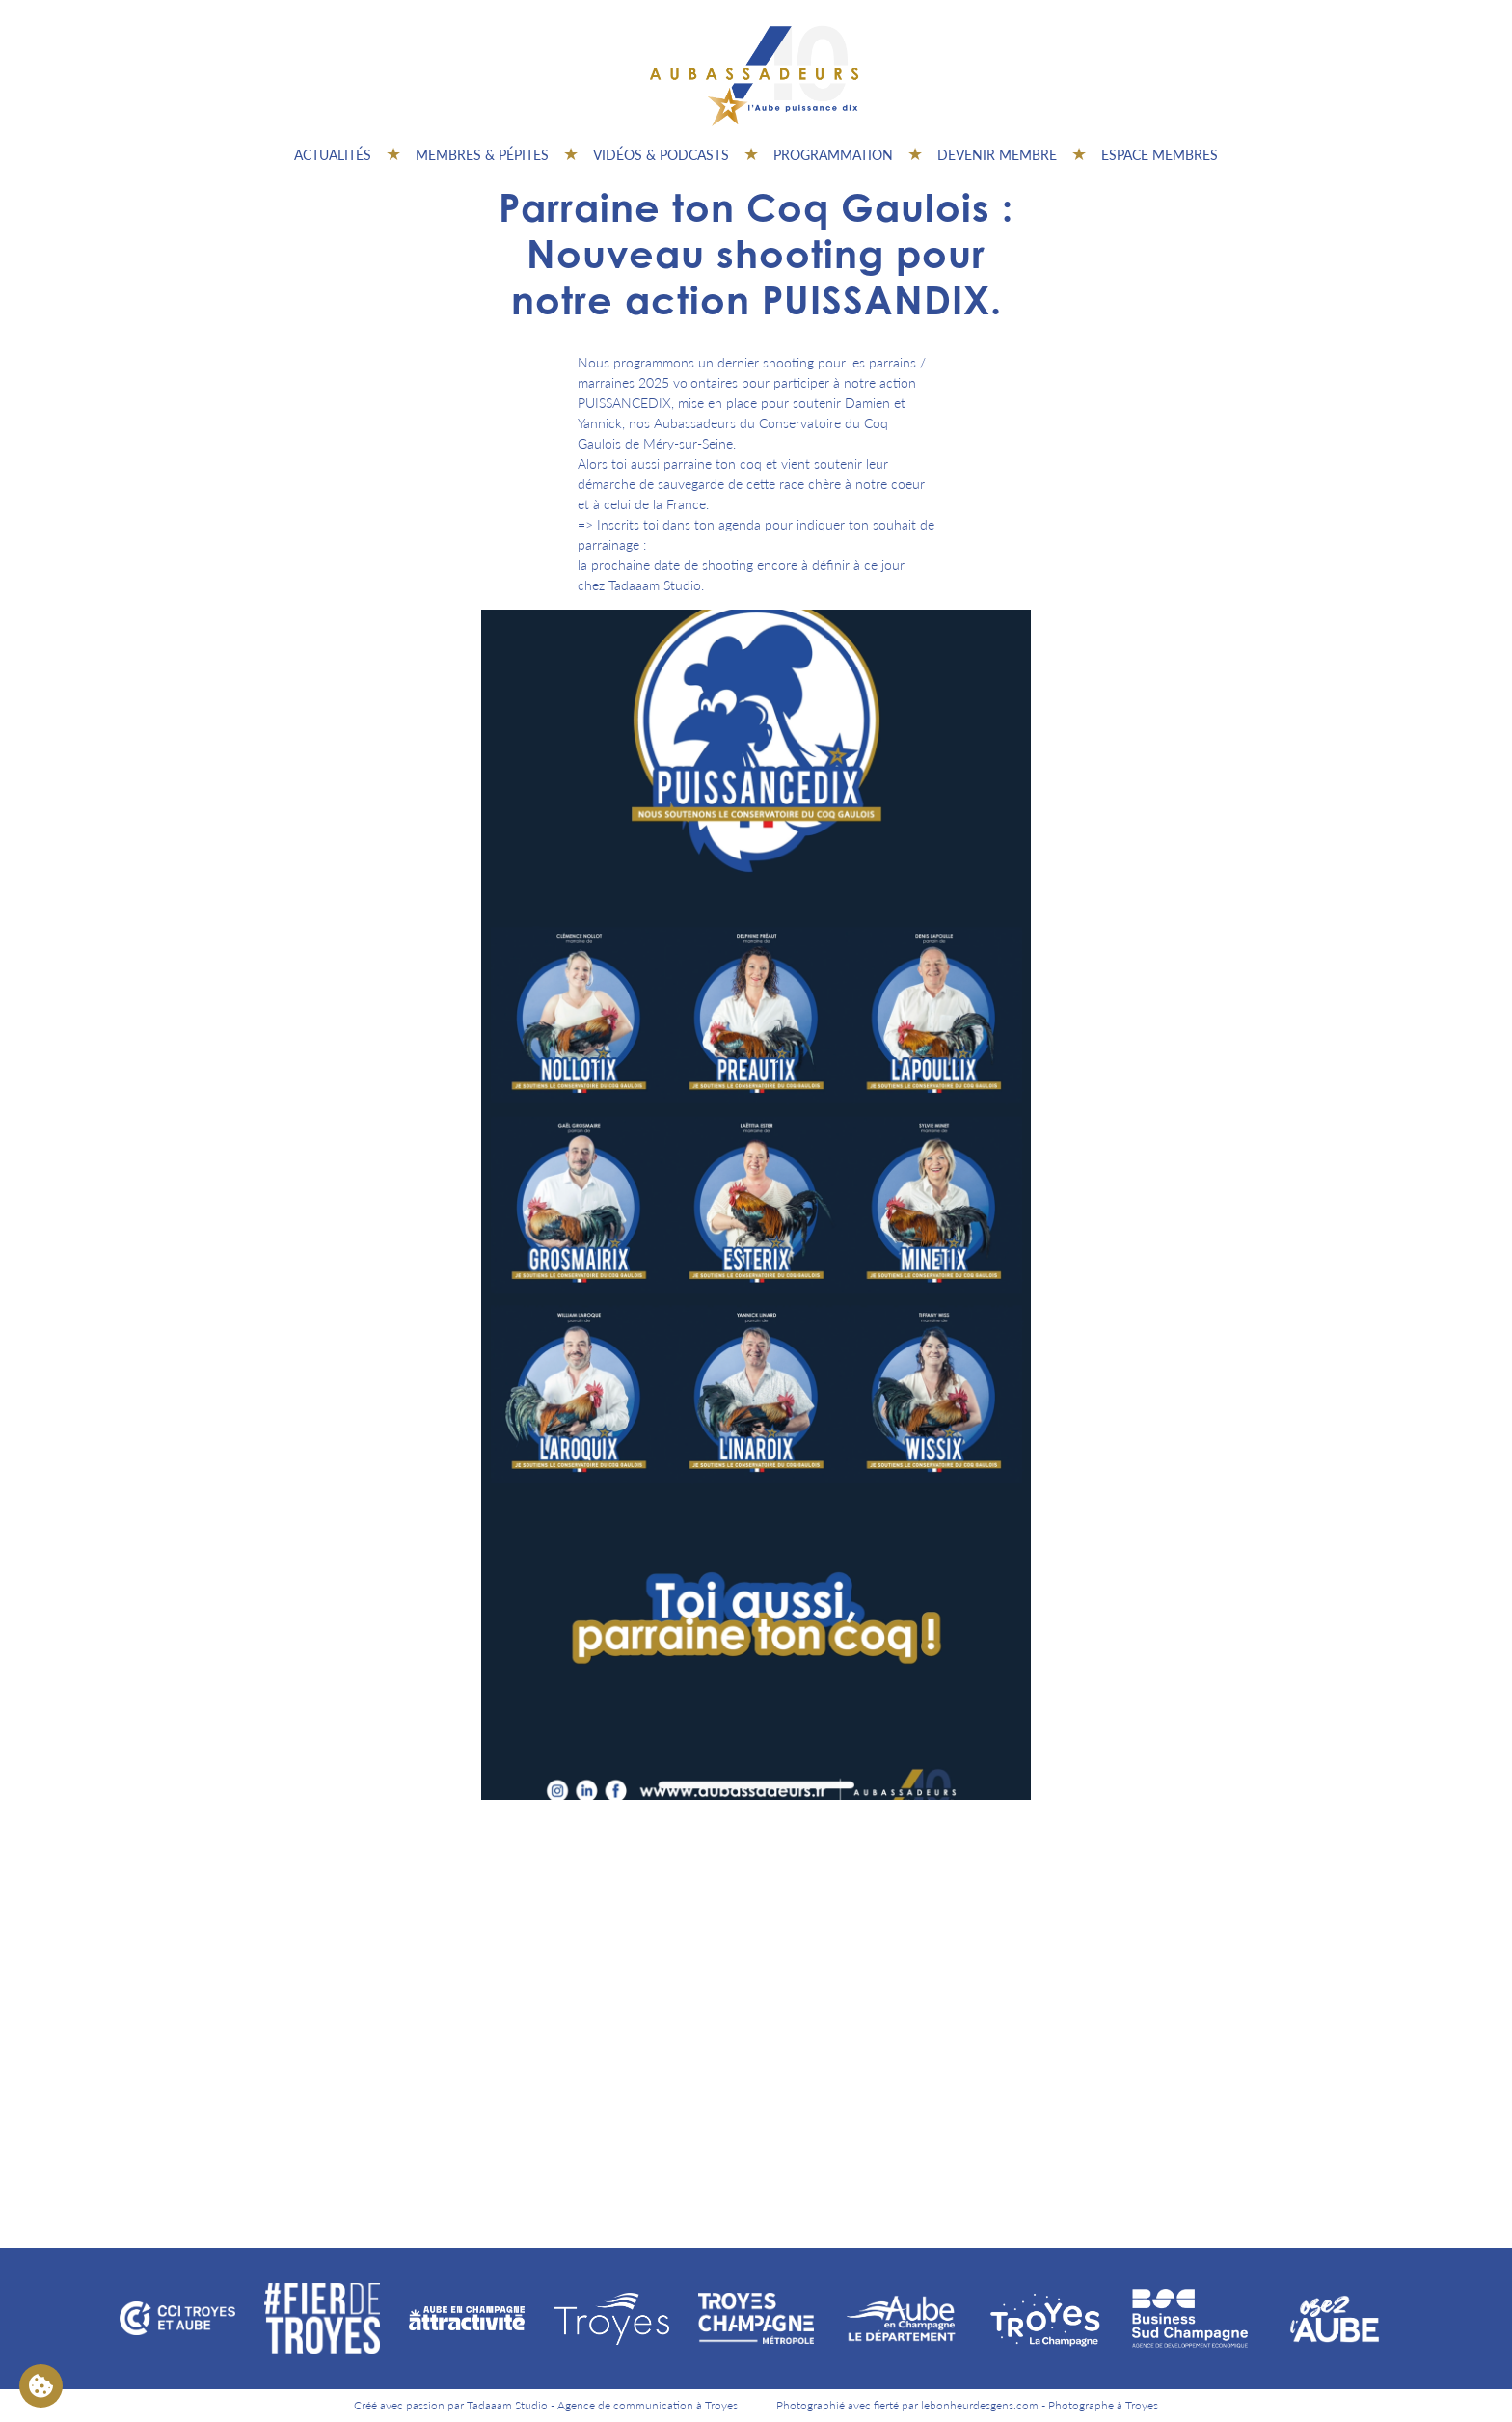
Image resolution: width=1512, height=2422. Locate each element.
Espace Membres (1159, 154)
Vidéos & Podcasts (661, 154)
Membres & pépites (482, 154)
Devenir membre (997, 154)
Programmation (833, 154)
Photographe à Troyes (1103, 2405)
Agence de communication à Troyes (647, 2405)
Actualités (332, 154)
